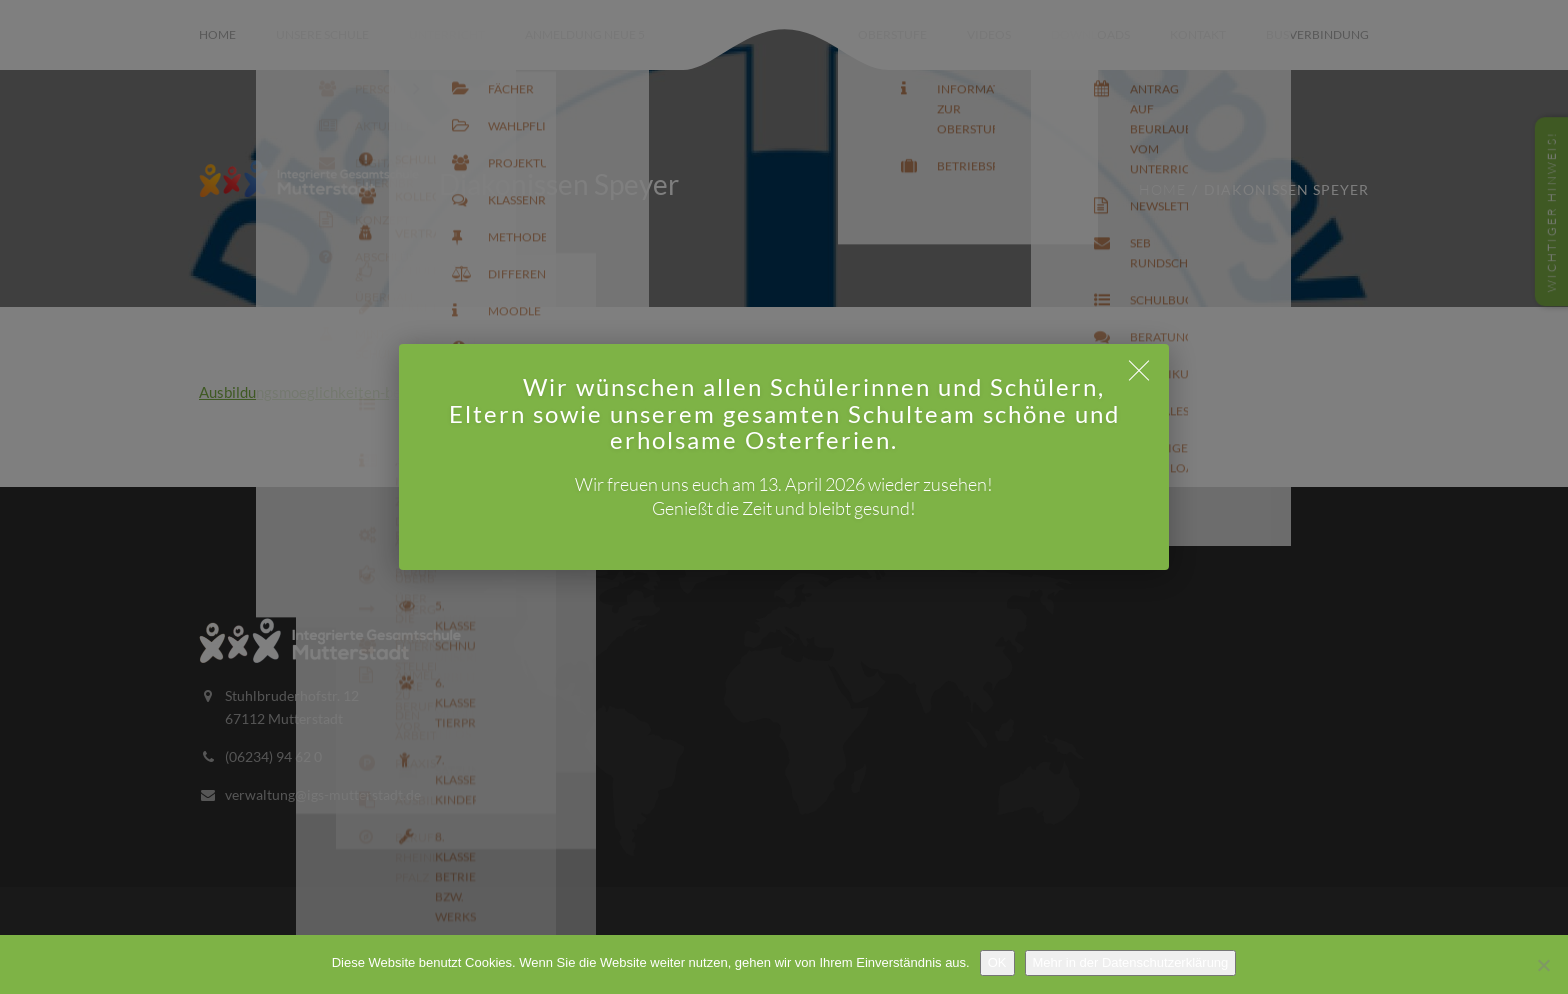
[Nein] (1543, 965)
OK (997, 962)
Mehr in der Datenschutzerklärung (1131, 962)
